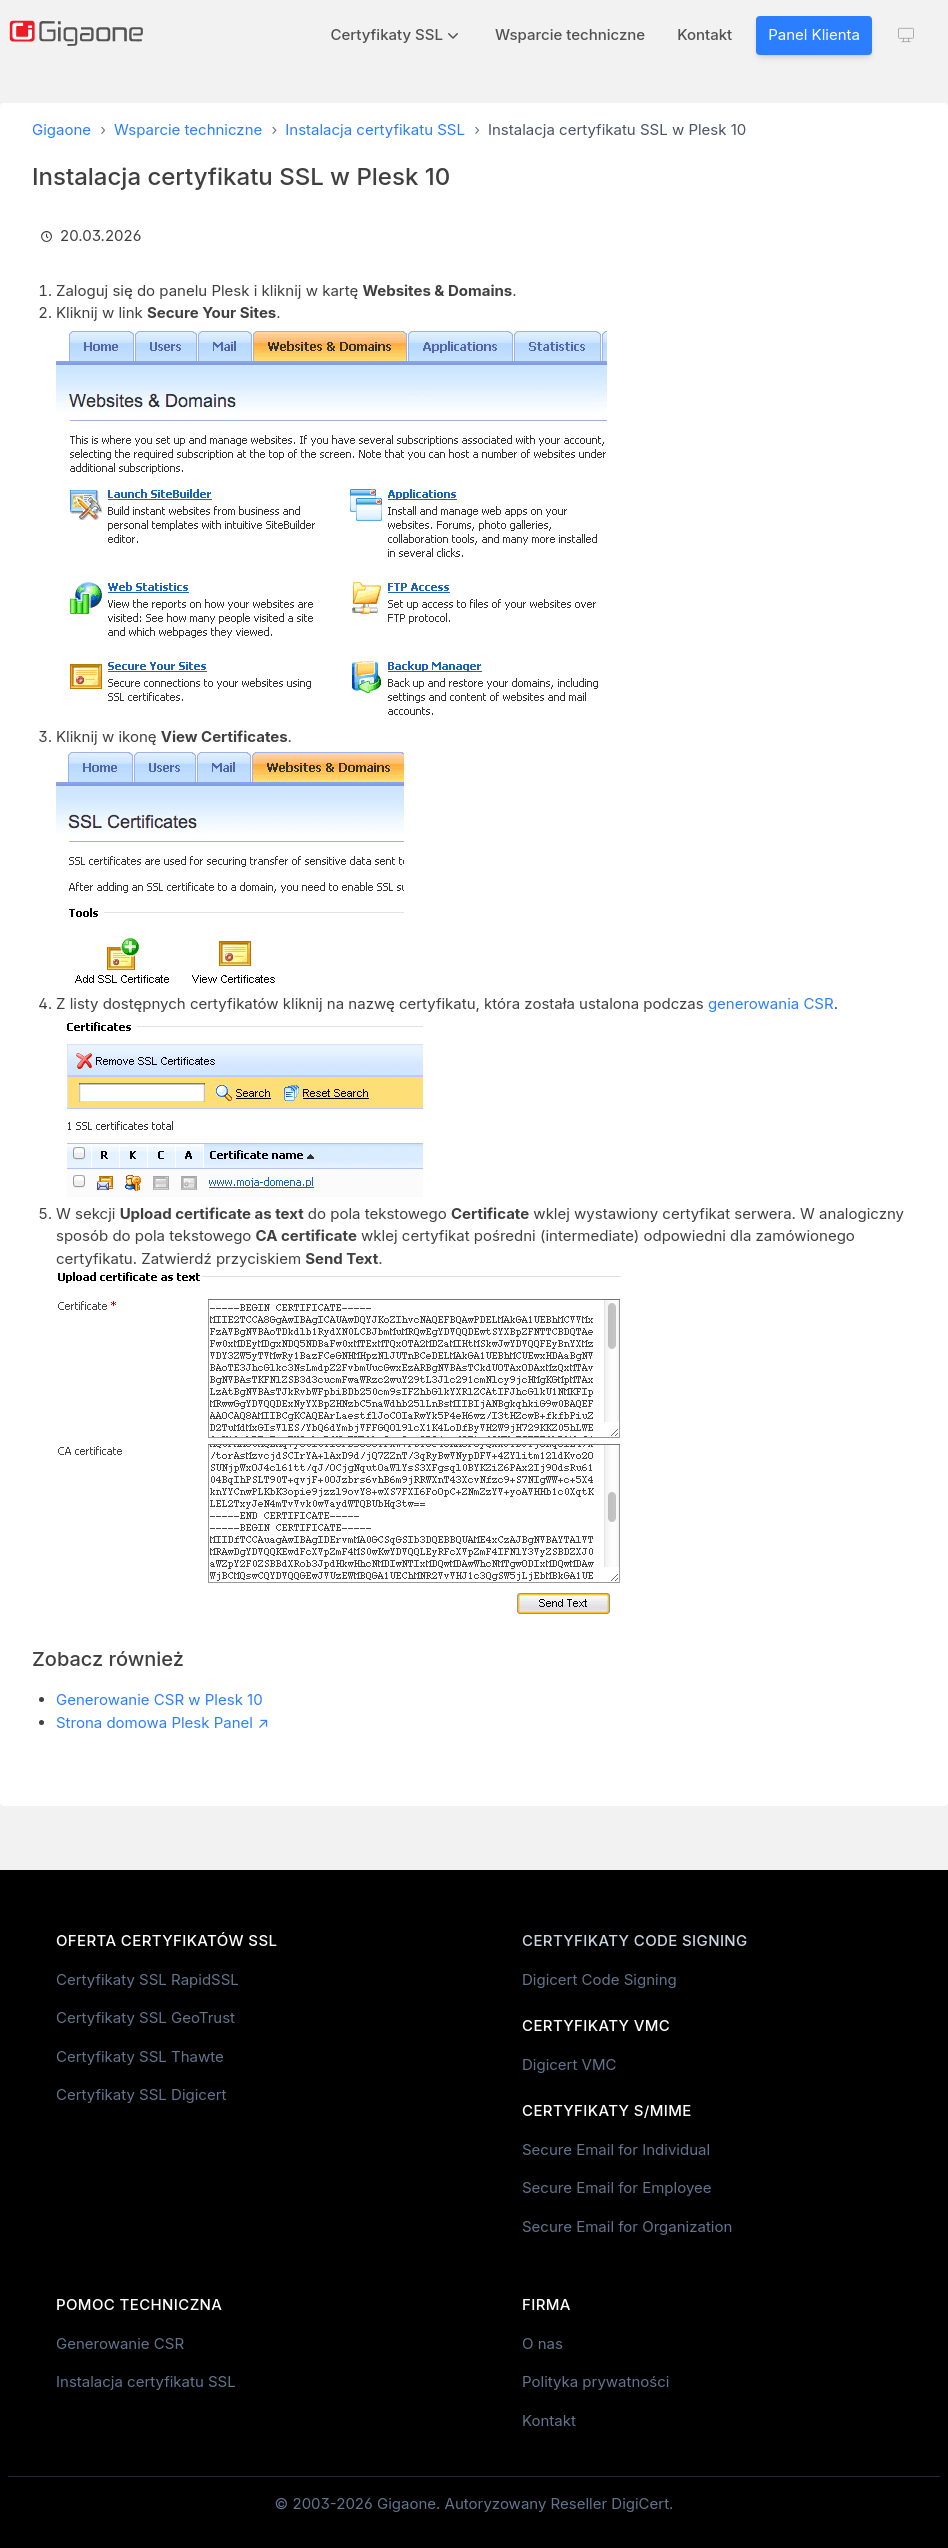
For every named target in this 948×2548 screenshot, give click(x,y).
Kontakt (704, 34)
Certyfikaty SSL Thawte (140, 2056)
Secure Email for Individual (616, 2149)
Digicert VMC (569, 2064)
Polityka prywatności (595, 2381)
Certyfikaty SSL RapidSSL (147, 1979)
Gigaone (61, 129)
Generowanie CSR (120, 2343)
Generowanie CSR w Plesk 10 (159, 1699)
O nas (542, 2343)
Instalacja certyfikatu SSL (375, 129)
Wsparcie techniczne (570, 34)
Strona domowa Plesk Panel (154, 1722)
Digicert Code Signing (599, 1979)
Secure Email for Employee (617, 2187)
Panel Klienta (814, 34)
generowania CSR (771, 1003)
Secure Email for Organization (627, 2226)
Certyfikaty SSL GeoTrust (145, 2017)
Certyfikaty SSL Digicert (141, 2094)
